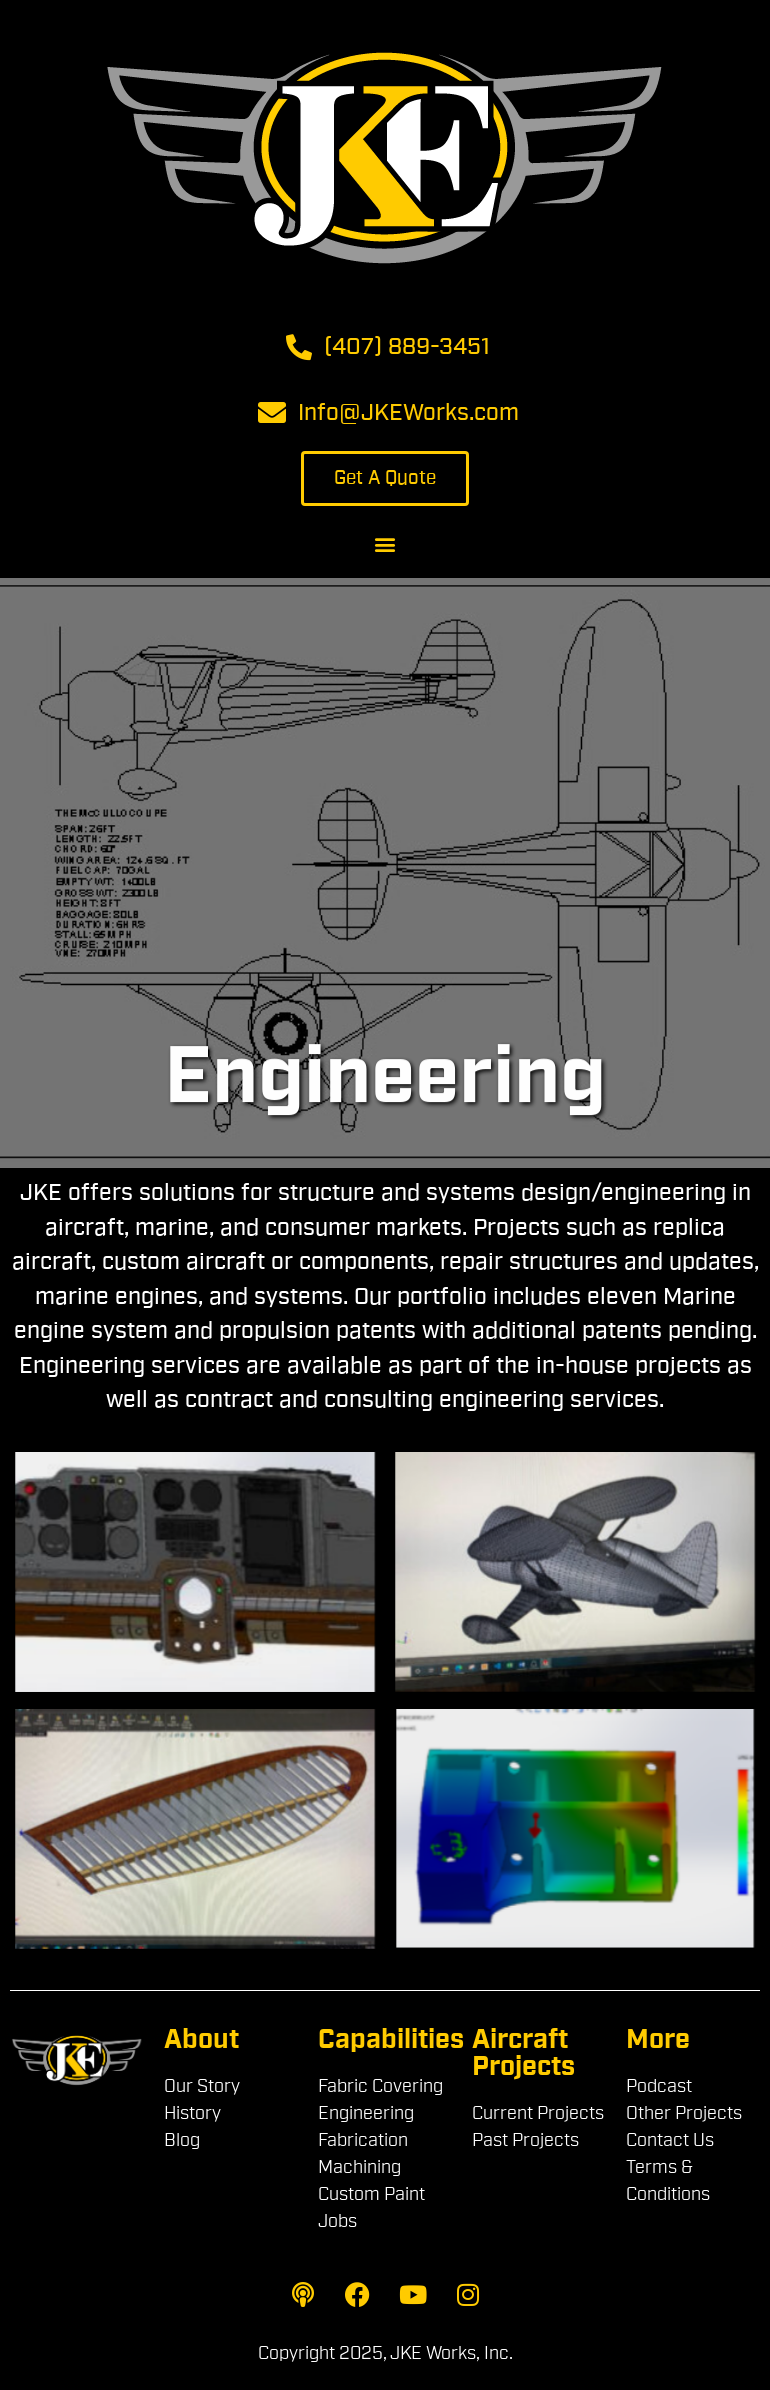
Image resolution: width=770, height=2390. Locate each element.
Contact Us (670, 2140)
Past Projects (525, 2140)
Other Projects (684, 2113)
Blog (182, 2140)
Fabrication (363, 2140)
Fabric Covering (380, 2086)
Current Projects (538, 2113)
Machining (359, 2167)
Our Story (202, 2086)
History (192, 2113)
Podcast (659, 2086)
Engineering (366, 2113)
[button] (385, 543)
